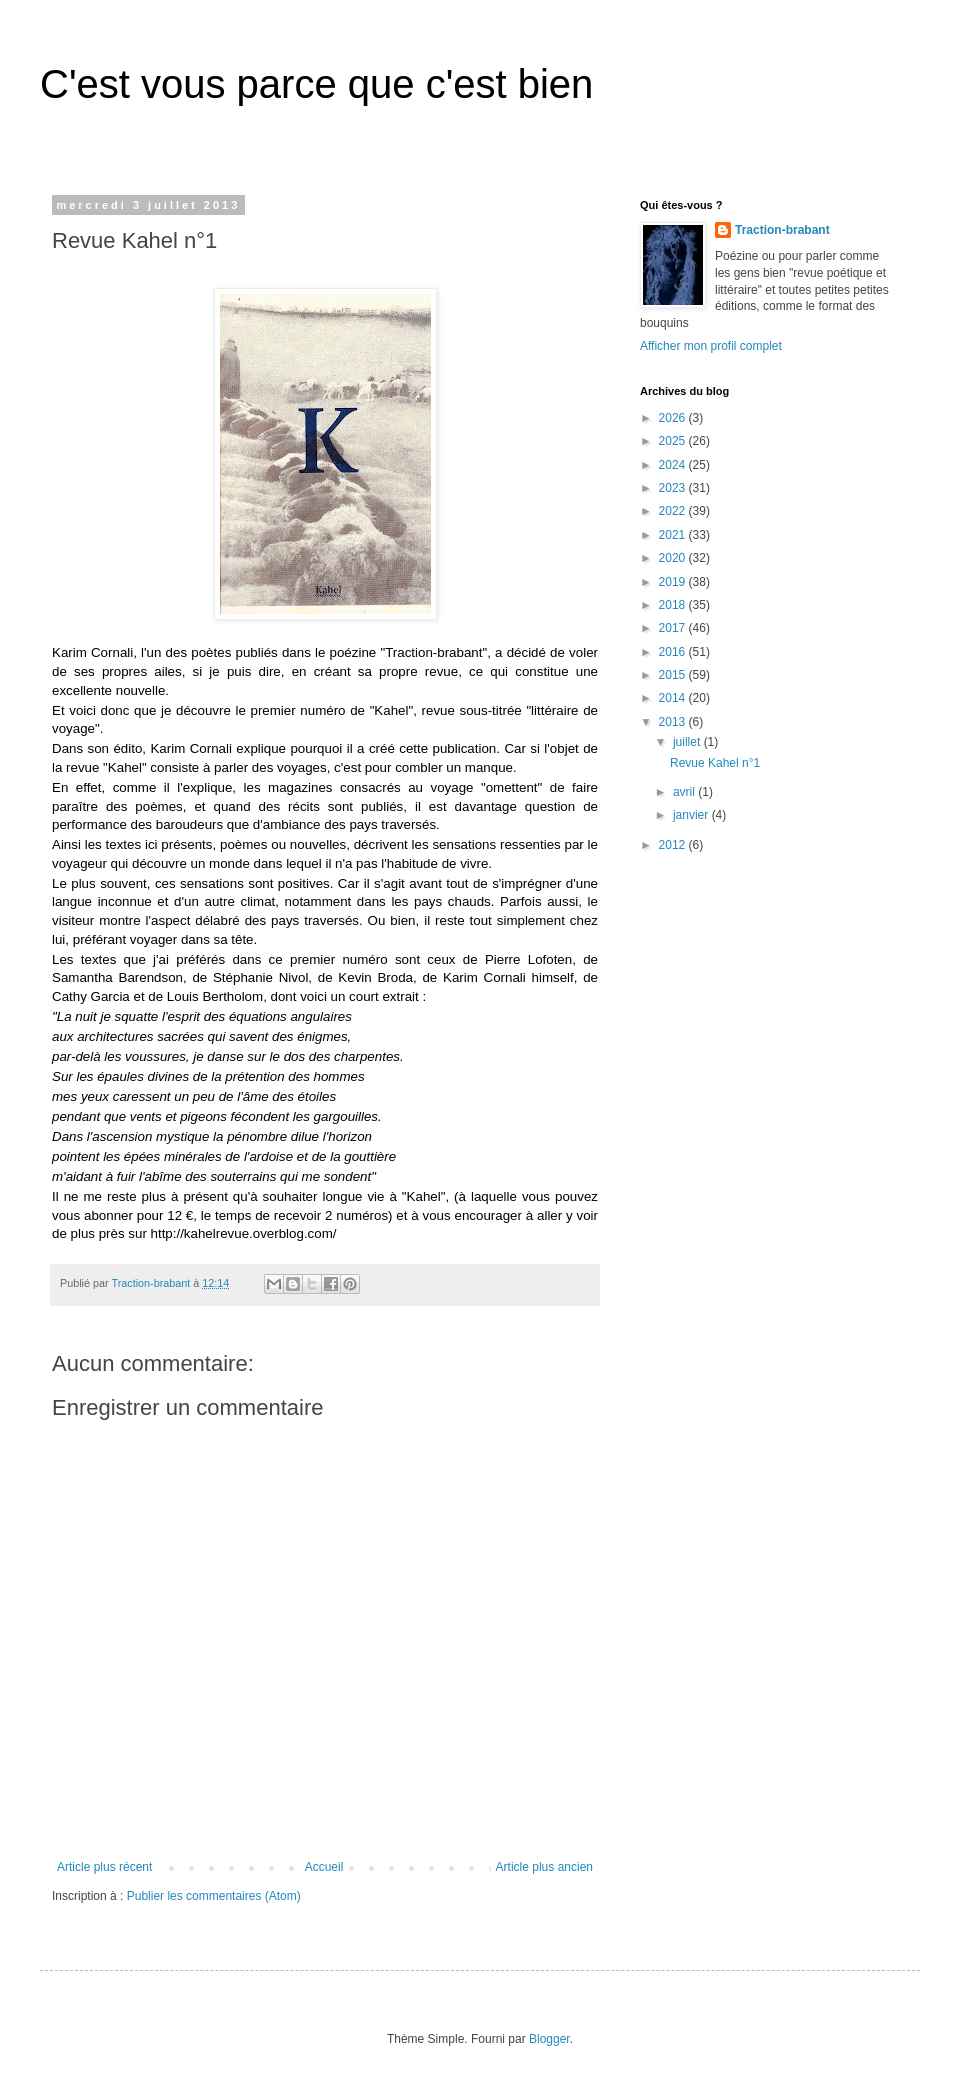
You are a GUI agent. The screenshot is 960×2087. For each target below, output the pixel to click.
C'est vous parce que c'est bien (316, 84)
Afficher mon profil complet (711, 346)
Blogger (549, 2039)
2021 (674, 535)
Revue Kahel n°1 (715, 763)
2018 (674, 605)
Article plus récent (104, 1867)
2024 (674, 465)
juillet (688, 742)
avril (685, 792)
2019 (674, 582)
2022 (674, 511)
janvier (692, 815)
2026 (674, 418)
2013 (674, 722)
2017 (674, 628)
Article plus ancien (544, 1867)
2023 (674, 488)
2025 (674, 441)
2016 (674, 652)
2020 (674, 558)
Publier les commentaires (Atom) (214, 1896)
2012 (674, 845)
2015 (674, 675)
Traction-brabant (782, 230)
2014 (674, 698)
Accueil (324, 1867)
